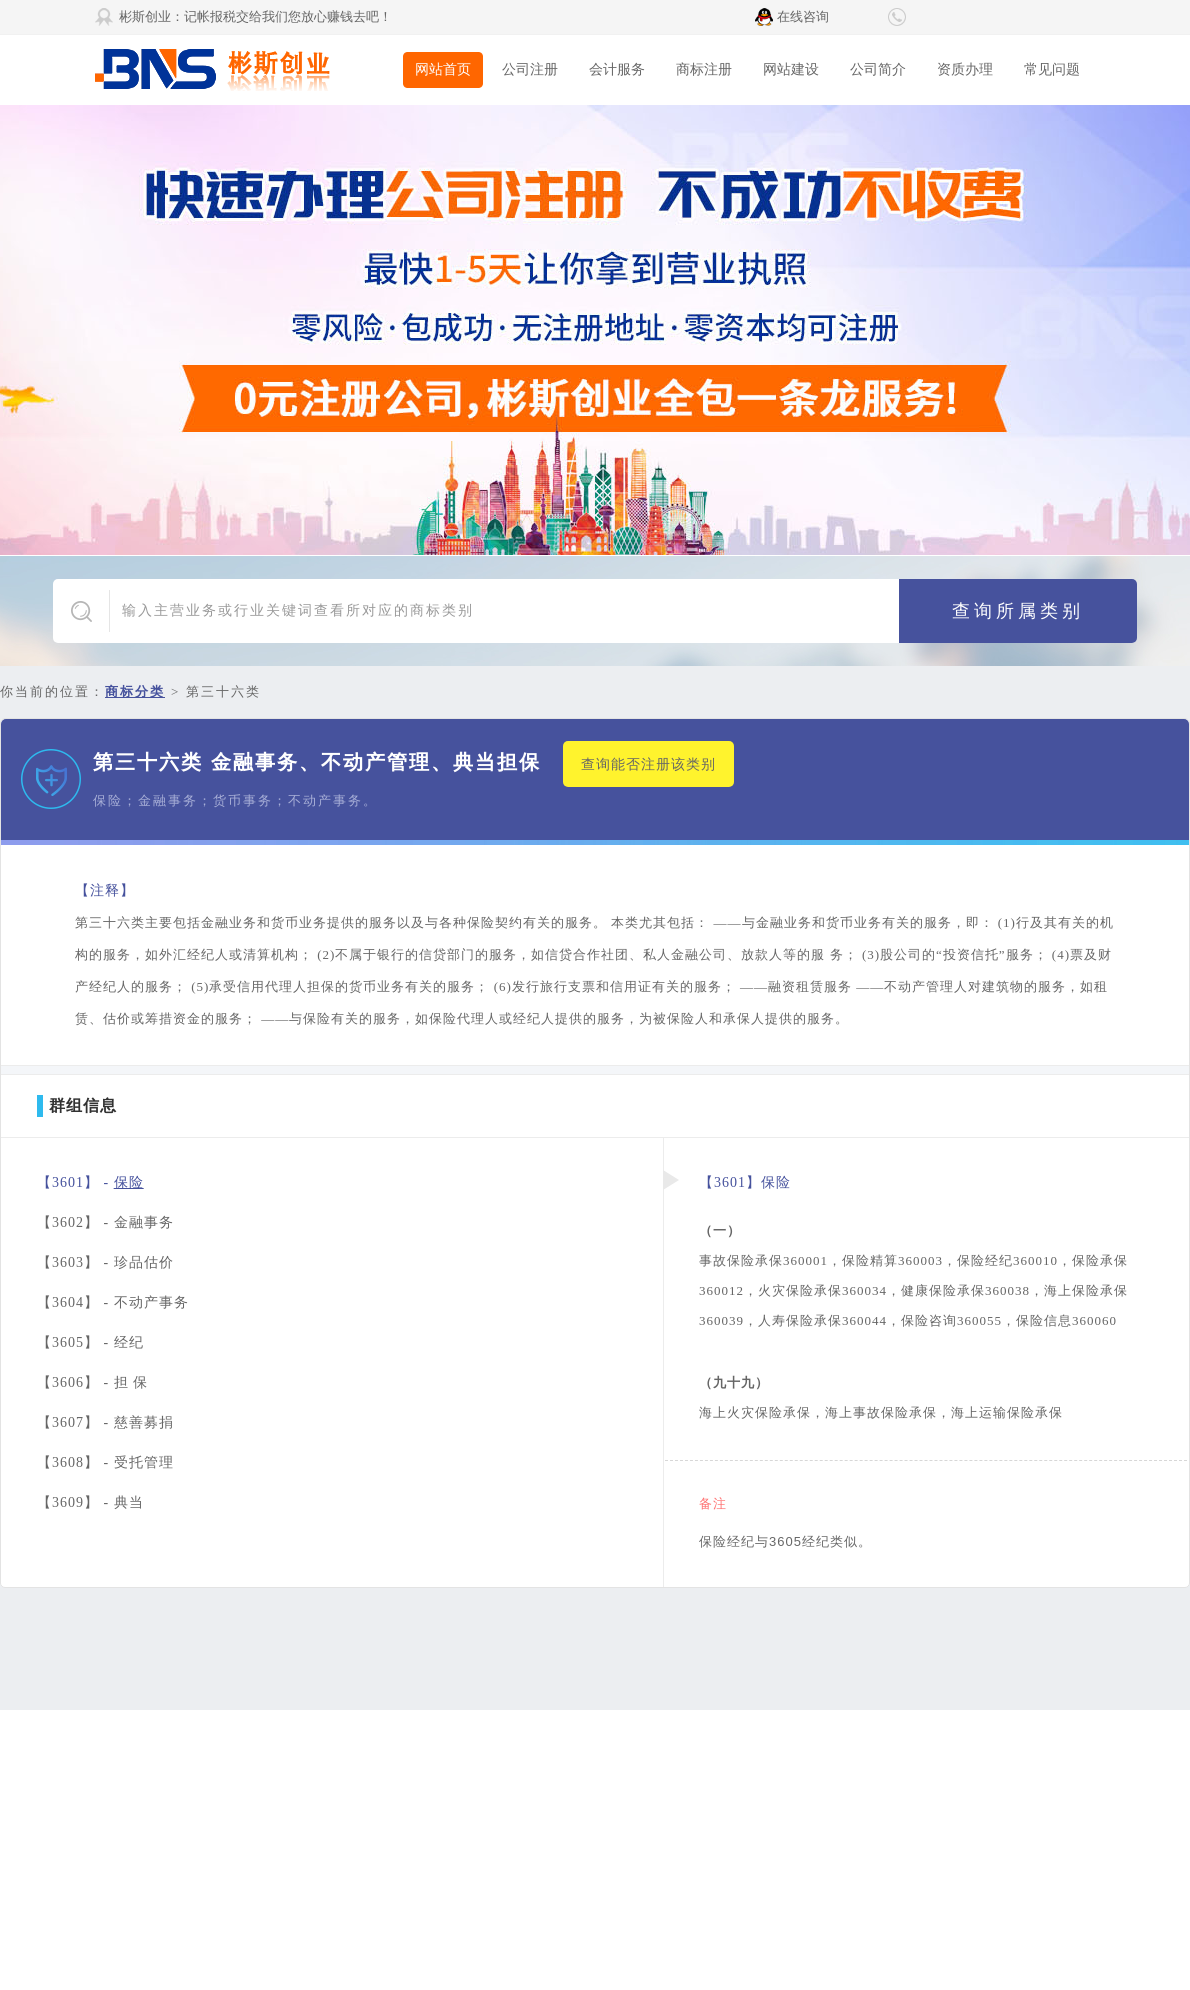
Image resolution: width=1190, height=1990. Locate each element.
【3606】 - (92, 1382)
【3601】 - (90, 1182)
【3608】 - (105, 1462)
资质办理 (965, 69)
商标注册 (704, 69)
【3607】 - (105, 1422)
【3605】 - (90, 1342)
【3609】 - (90, 1502)
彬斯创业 (245, 70)
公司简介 (878, 69)
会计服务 (617, 69)
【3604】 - (113, 1302)
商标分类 (135, 691)
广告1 (595, 330)
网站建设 (791, 69)
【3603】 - (105, 1262)
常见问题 (1052, 69)
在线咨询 (803, 16)
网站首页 (443, 69)
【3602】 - (105, 1222)
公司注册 (530, 69)
